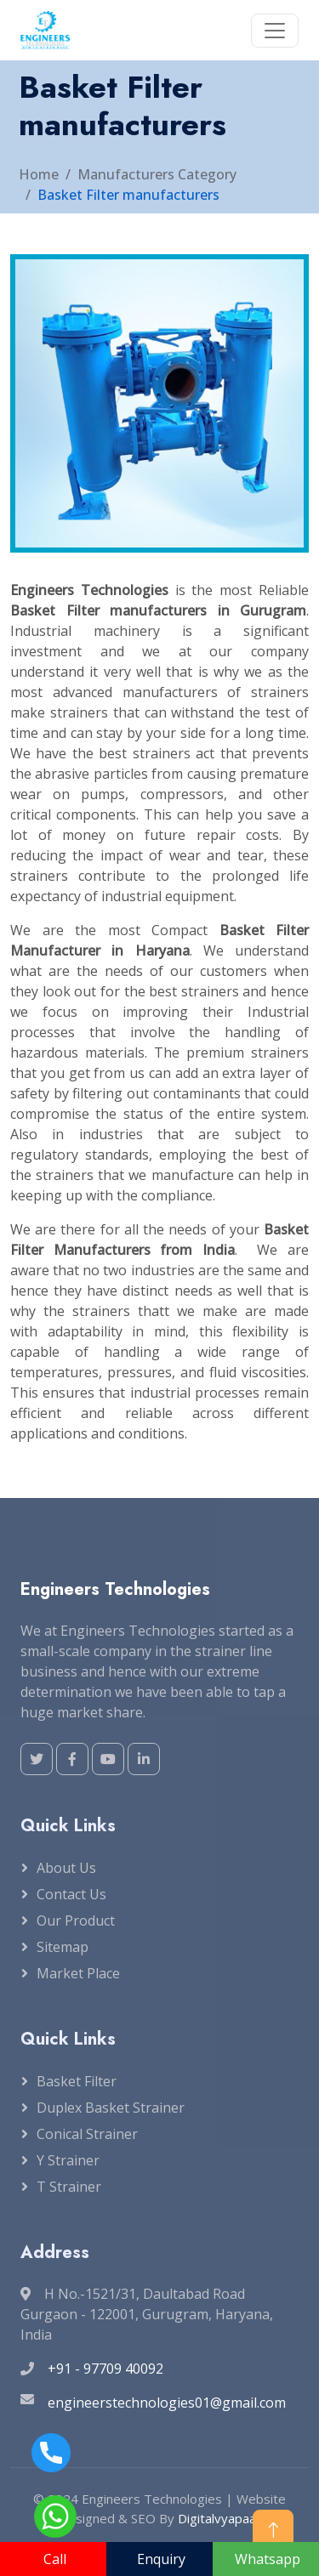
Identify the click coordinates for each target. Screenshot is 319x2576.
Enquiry (161, 2559)
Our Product (76, 1920)
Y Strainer (68, 2160)
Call (54, 2559)
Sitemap (62, 1947)
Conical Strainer (87, 2134)
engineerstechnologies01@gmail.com (167, 2402)
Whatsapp (267, 2559)
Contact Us (71, 1894)
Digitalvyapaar (219, 2518)
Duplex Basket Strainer (111, 2107)
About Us (66, 1867)
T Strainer (69, 2186)
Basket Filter (77, 2081)
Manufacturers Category (156, 174)
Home (39, 174)
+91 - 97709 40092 (105, 2368)
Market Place (78, 1973)
